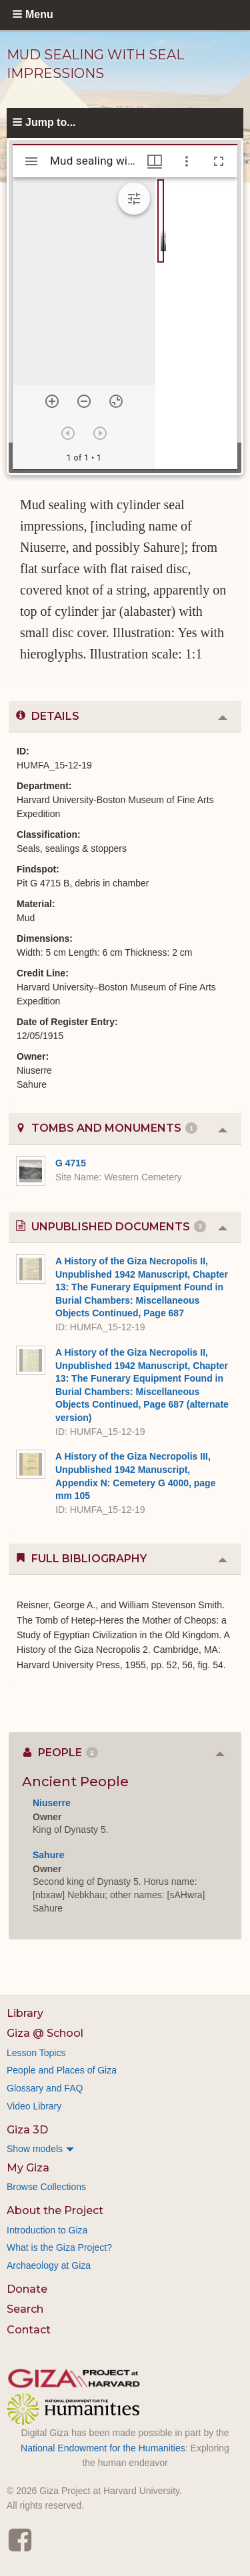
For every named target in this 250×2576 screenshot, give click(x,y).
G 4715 (70, 1163)
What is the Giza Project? (59, 2247)
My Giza (28, 2167)
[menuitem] (125, 2149)
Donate (27, 2289)
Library (25, 2013)
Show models (35, 2148)
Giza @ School (45, 2033)
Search (25, 2309)
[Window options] (187, 161)
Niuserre (52, 1803)
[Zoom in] (52, 401)
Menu (39, 14)
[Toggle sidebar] (31, 161)
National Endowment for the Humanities (103, 2448)
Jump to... (50, 122)
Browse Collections (46, 2186)
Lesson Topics (36, 2052)
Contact (29, 2329)
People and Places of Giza (62, 2070)
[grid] (196, 323)
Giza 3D (27, 2129)
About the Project (55, 2210)
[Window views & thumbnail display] (155, 161)
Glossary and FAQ (45, 2088)
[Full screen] (219, 161)
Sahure (48, 1855)
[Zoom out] (84, 401)
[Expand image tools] (134, 199)
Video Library (34, 2106)
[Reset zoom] (116, 401)
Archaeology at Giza (49, 2265)
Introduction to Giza (47, 2230)
